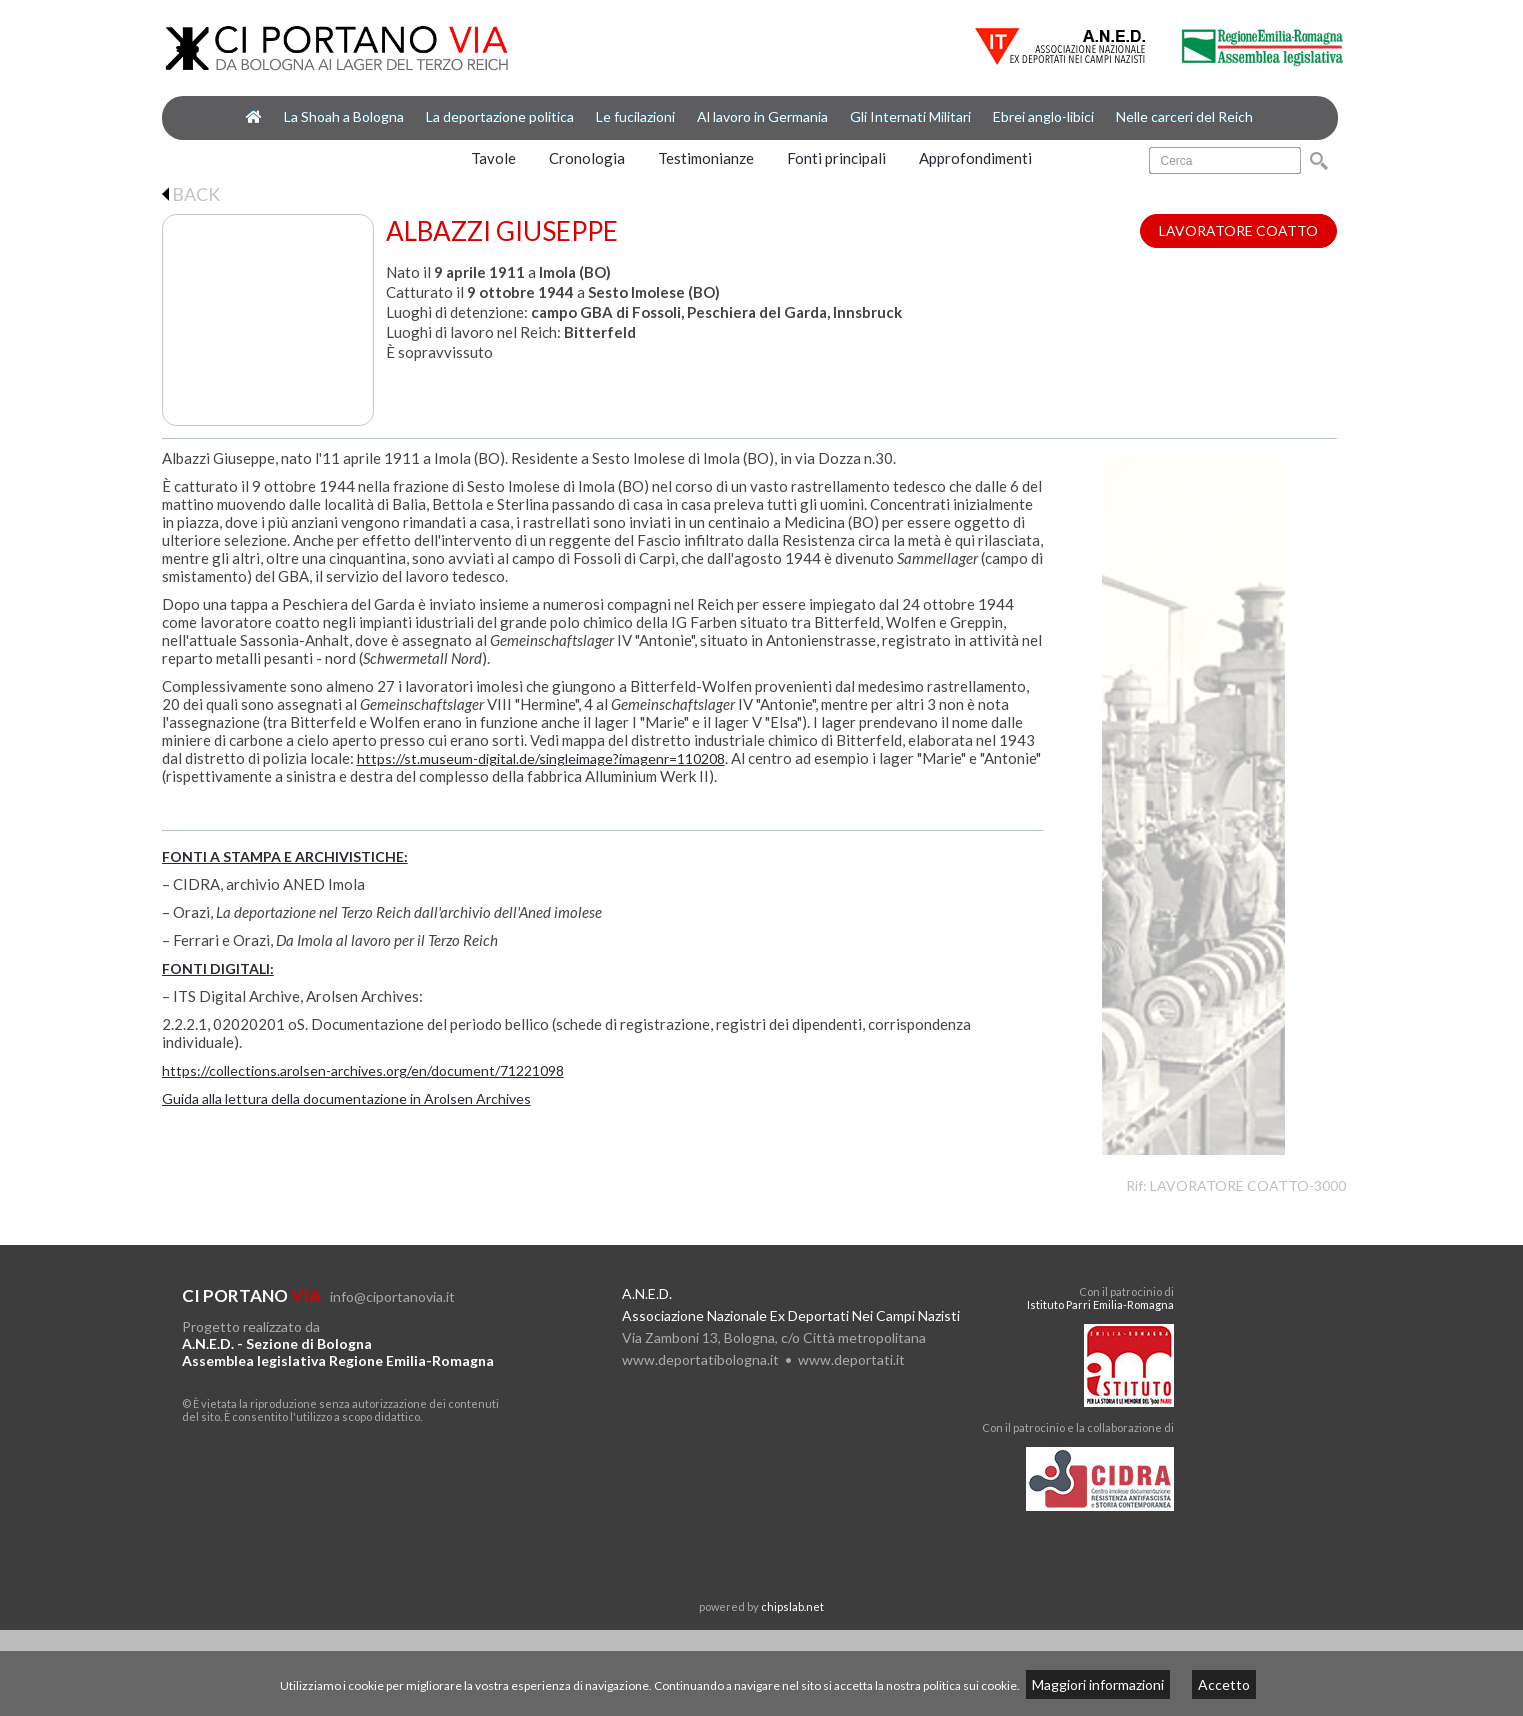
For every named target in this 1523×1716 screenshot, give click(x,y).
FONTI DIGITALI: (218, 968)
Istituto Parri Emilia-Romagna (1100, 1304)
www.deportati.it (851, 1359)
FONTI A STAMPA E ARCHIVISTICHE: (285, 856)
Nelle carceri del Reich (1184, 116)
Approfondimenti (975, 158)
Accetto (1224, 1684)
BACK (191, 194)
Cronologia (587, 158)
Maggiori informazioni (1098, 1684)
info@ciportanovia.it (392, 1296)
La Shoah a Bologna (344, 116)
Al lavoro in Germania (762, 116)
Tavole (493, 158)
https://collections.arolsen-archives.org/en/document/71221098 (363, 1070)
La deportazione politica (500, 116)
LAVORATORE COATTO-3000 (1248, 1185)
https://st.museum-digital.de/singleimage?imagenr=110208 (541, 758)
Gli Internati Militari (910, 116)
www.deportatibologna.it (700, 1359)
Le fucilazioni (635, 116)
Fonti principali (836, 158)
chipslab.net (792, 1606)
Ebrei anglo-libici (1043, 116)
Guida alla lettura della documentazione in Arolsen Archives (346, 1098)
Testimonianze (706, 158)
